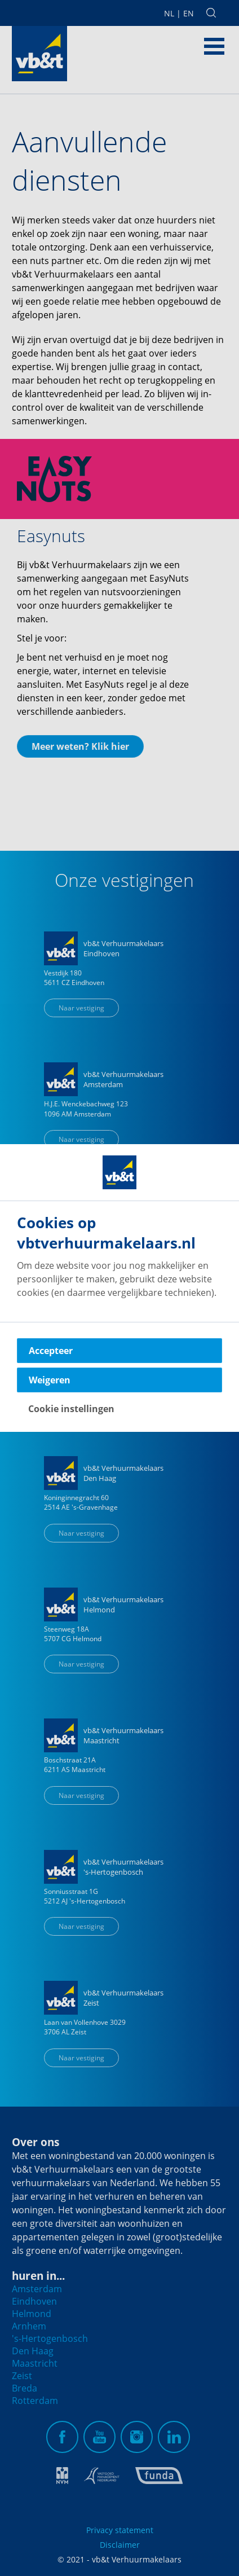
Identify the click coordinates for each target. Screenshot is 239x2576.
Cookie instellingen (71, 1409)
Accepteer (51, 1350)
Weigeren (49, 1380)
